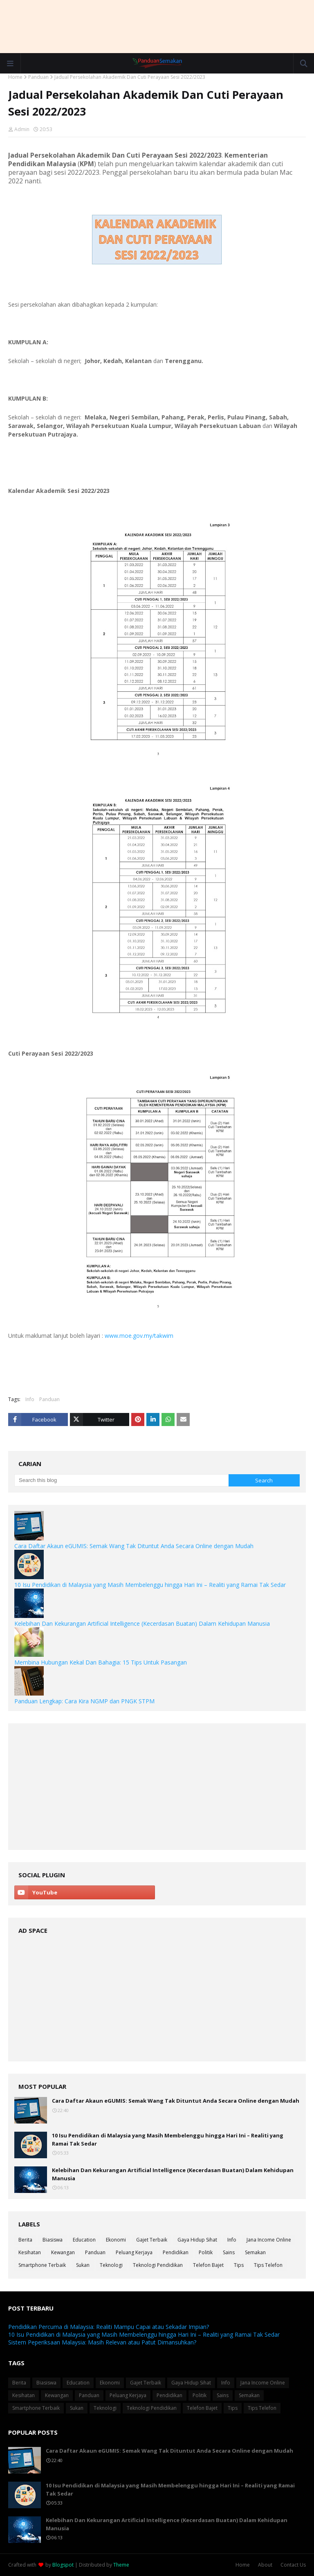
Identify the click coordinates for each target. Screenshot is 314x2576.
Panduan (38, 77)
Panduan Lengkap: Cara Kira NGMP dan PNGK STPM (84, 1701)
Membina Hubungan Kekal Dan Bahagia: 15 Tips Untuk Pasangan (100, 1662)
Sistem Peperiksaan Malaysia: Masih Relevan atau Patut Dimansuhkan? (102, 2342)
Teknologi (111, 2265)
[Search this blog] (121, 1480)
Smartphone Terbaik (42, 2265)
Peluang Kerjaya (134, 2252)
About (265, 2564)
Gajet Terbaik (151, 2239)
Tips (239, 2265)
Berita (25, 2239)
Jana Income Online (269, 2239)
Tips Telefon (268, 2265)
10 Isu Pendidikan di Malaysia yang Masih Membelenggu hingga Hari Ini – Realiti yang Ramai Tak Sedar (150, 1585)
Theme (121, 2564)
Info (29, 1399)
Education (84, 2239)
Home (15, 77)
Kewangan (63, 2252)
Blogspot (63, 2564)
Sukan (83, 2265)
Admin (21, 129)
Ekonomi (116, 2239)
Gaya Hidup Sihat (197, 2239)
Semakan (255, 2252)
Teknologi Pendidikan (158, 2265)
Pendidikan (175, 2252)
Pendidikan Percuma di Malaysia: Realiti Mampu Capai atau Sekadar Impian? (108, 2327)
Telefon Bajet (208, 2265)
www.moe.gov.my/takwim (139, 1335)
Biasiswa (53, 2239)
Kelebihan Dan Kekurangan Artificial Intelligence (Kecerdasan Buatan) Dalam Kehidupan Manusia (142, 1623)
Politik (206, 2252)
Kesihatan (29, 2252)
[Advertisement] (157, 26)
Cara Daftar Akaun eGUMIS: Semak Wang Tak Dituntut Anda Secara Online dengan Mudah (133, 1546)
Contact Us (293, 2564)
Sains (229, 2252)
